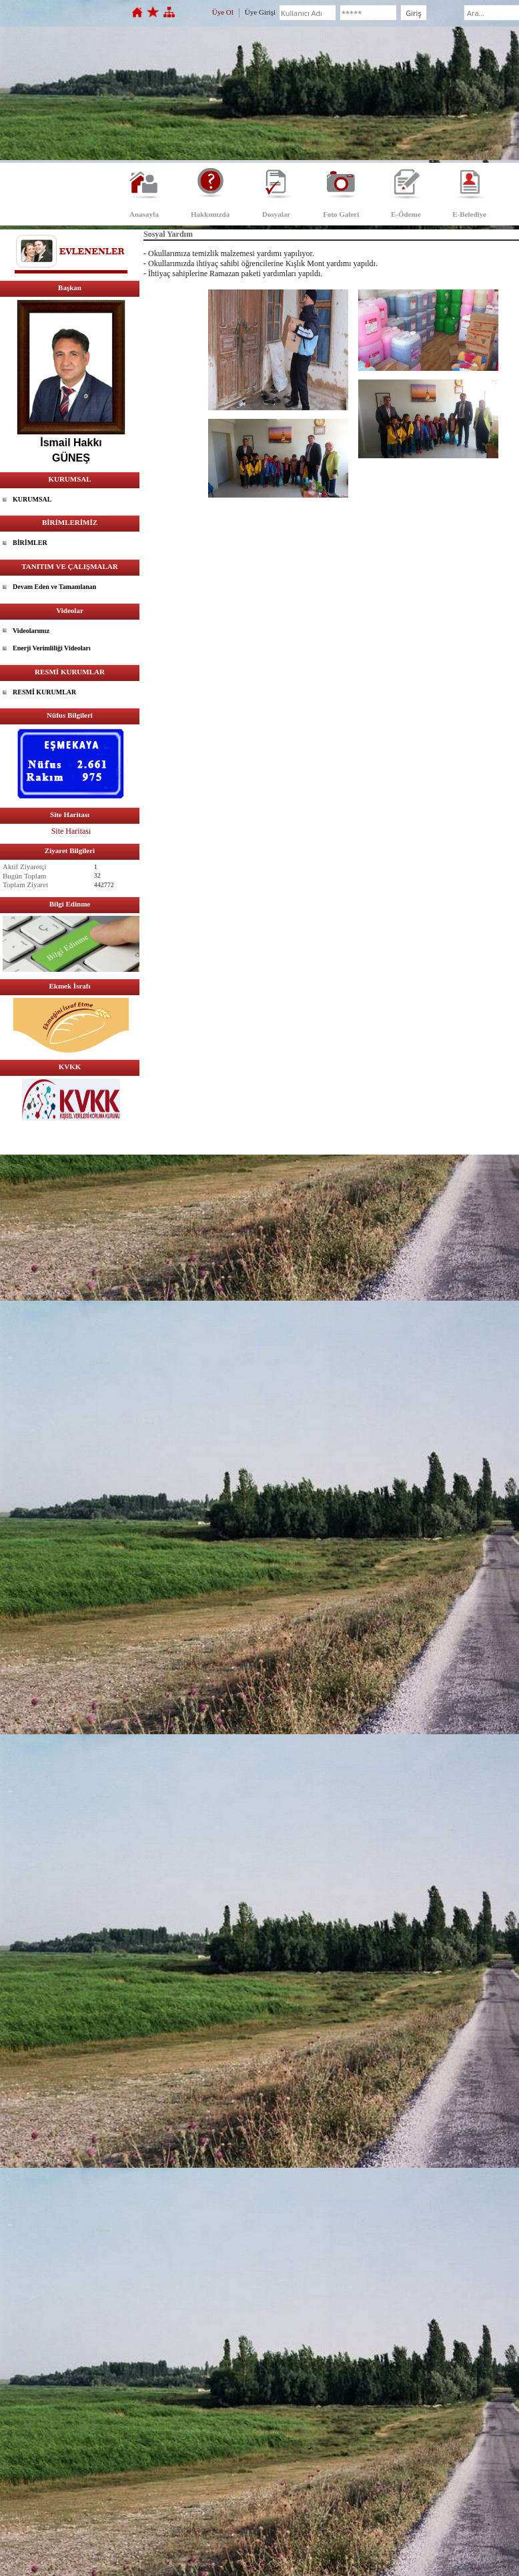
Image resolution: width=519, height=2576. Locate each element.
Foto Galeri (341, 214)
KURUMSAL (32, 499)
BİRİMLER (30, 542)
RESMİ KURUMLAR (44, 692)
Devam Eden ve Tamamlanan (54, 586)
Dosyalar (276, 214)
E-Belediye (469, 214)
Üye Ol (222, 12)
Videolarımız (31, 630)
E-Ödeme (406, 214)
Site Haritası (71, 831)
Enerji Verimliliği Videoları (52, 648)
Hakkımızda (210, 214)
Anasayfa (144, 214)
